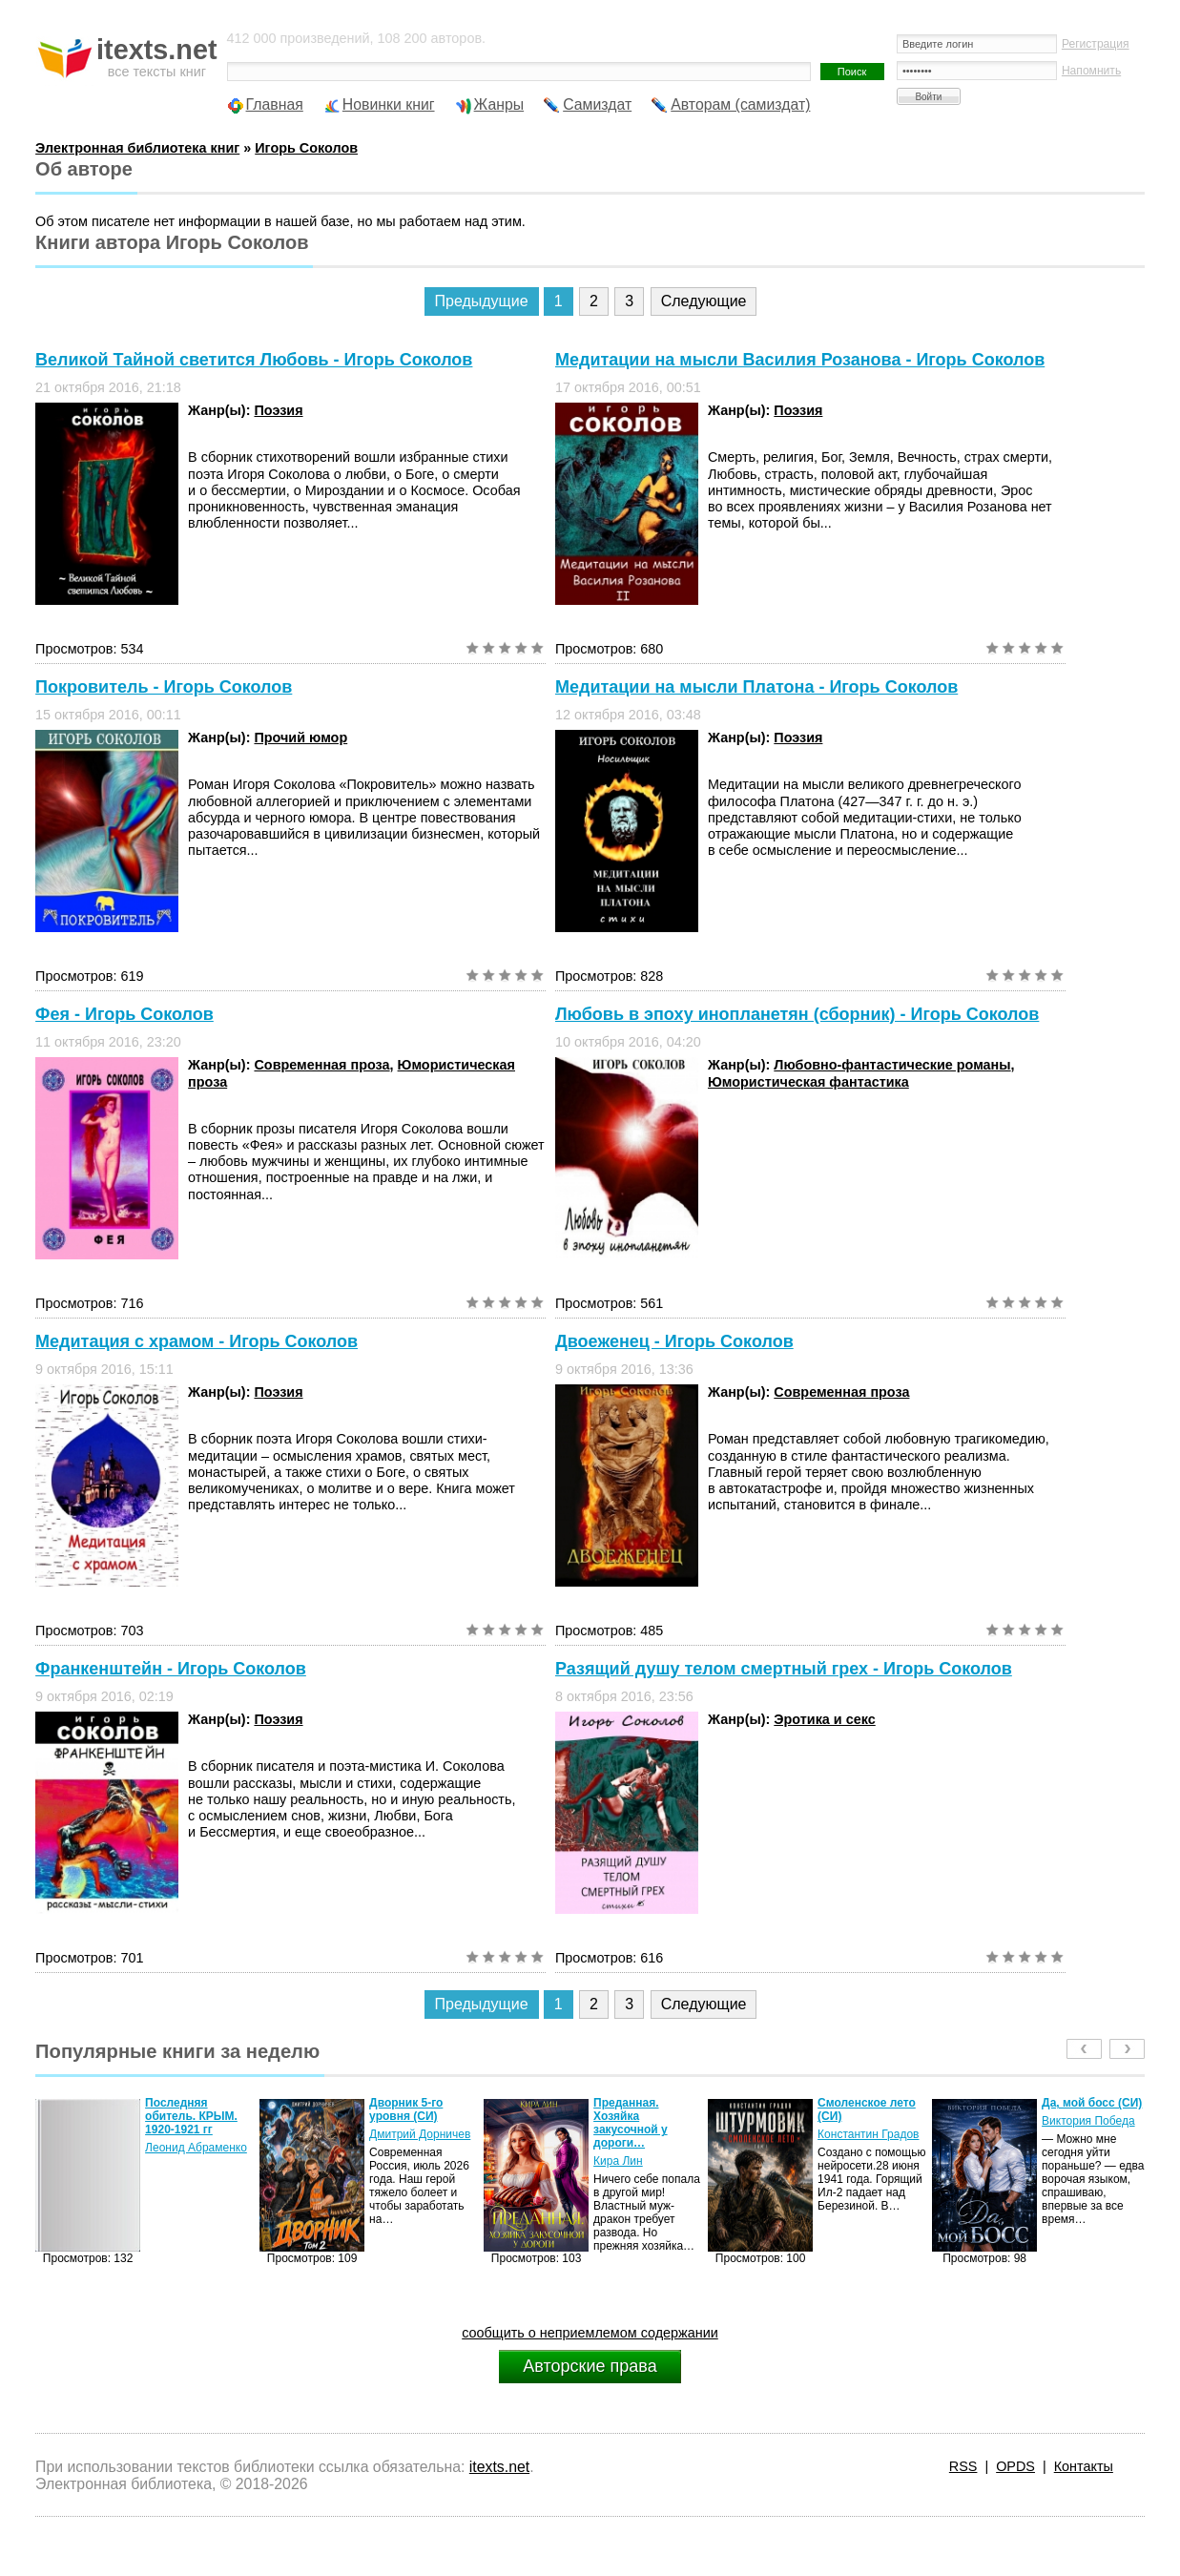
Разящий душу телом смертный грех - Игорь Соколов (783, 1668)
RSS (963, 2466)
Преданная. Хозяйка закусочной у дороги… (630, 2123)
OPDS (1015, 2466)
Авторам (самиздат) (740, 104)
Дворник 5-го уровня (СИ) (406, 2109)
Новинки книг (388, 104)
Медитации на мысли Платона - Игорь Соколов (756, 686)
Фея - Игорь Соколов (124, 1014)
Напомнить (1091, 70)
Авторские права (589, 2366)
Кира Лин (618, 2161)
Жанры (499, 104)
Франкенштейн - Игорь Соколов (170, 1668)
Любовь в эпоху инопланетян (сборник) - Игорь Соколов (797, 1014)
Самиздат (597, 104)
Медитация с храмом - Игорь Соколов (196, 1341)
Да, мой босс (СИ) (1092, 2102)
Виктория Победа (1088, 2121)
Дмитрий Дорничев (419, 2134)
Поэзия (278, 410)
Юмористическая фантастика (808, 1082)
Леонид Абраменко (196, 2147)
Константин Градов (868, 2134)
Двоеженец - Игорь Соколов (674, 1341)
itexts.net (499, 2467)
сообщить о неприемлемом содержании (590, 2332)
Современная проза (321, 1064)
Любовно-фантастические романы (892, 1064)
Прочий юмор (300, 737)
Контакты (1083, 2466)
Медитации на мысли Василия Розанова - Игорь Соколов (800, 359)
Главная (274, 104)
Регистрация (1095, 44)
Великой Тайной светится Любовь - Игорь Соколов (253, 359)
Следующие (704, 301)
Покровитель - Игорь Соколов (163, 686)
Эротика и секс (824, 1719)
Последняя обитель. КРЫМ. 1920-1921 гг (191, 2116)
